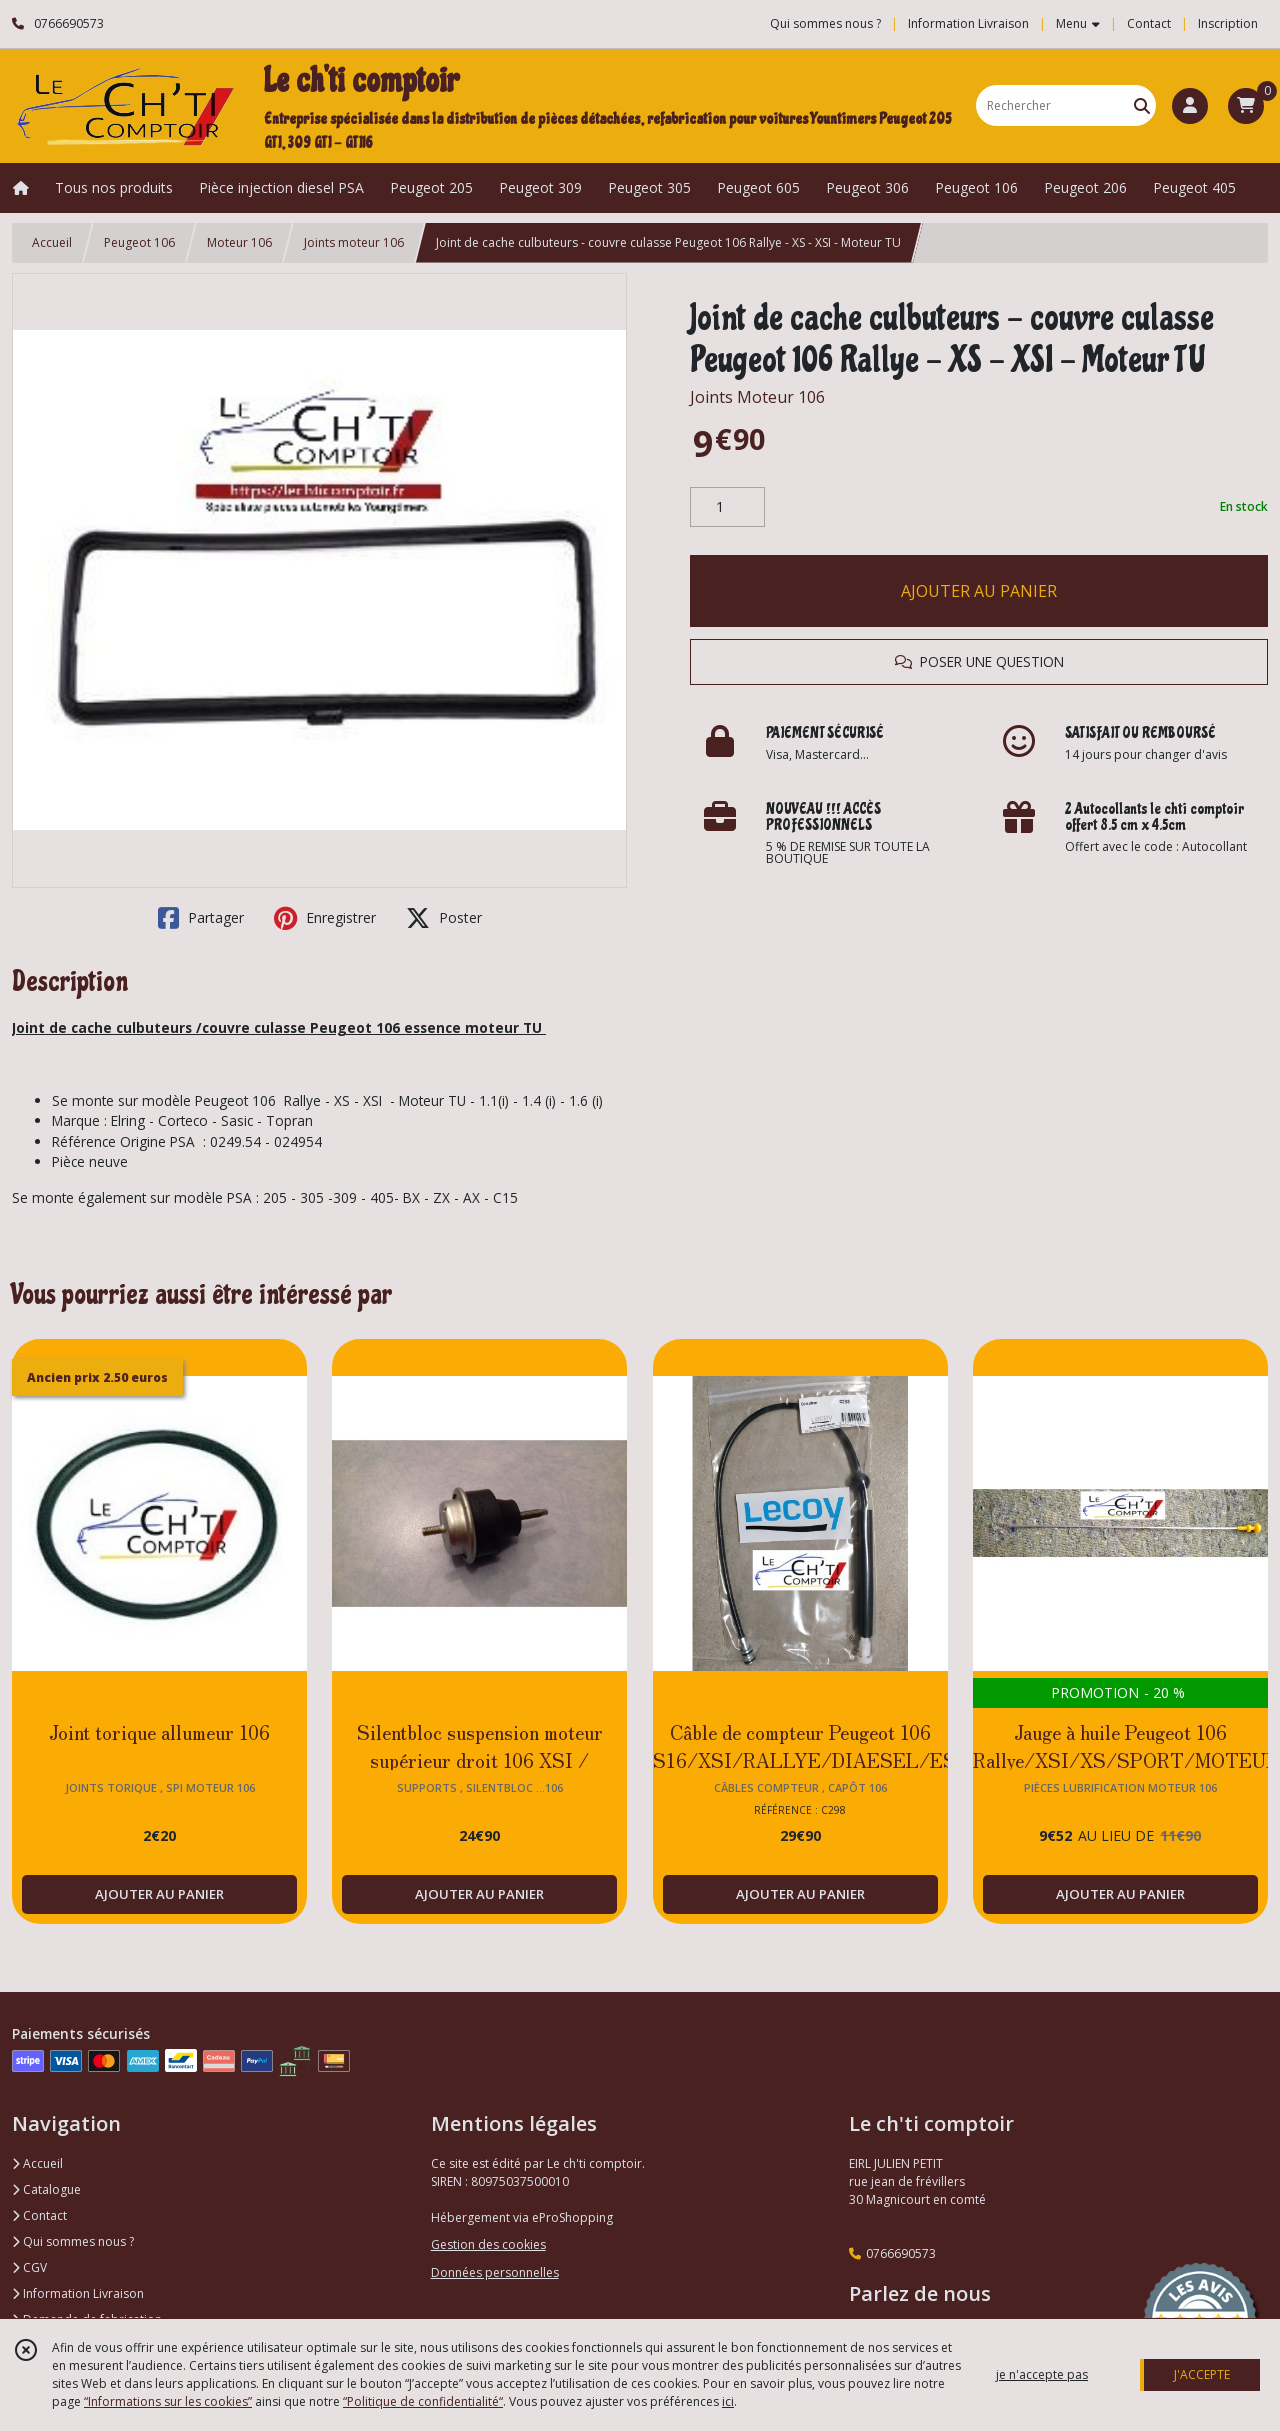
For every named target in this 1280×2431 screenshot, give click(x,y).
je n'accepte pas (1042, 2374)
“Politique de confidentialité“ (423, 2401)
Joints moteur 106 (354, 242)
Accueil (52, 242)
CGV (29, 2267)
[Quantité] (727, 507)
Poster (444, 918)
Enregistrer (325, 918)
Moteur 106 (239, 242)
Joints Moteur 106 (757, 397)
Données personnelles (495, 2272)
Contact (1149, 23)
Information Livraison (78, 2293)
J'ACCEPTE (1202, 2374)
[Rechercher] (1142, 105)
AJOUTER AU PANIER (979, 591)
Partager (201, 918)
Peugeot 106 (139, 242)
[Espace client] (1190, 106)
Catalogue (46, 2189)
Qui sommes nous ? (73, 2241)
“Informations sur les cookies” (168, 2401)
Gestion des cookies (488, 2244)
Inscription (1228, 23)
